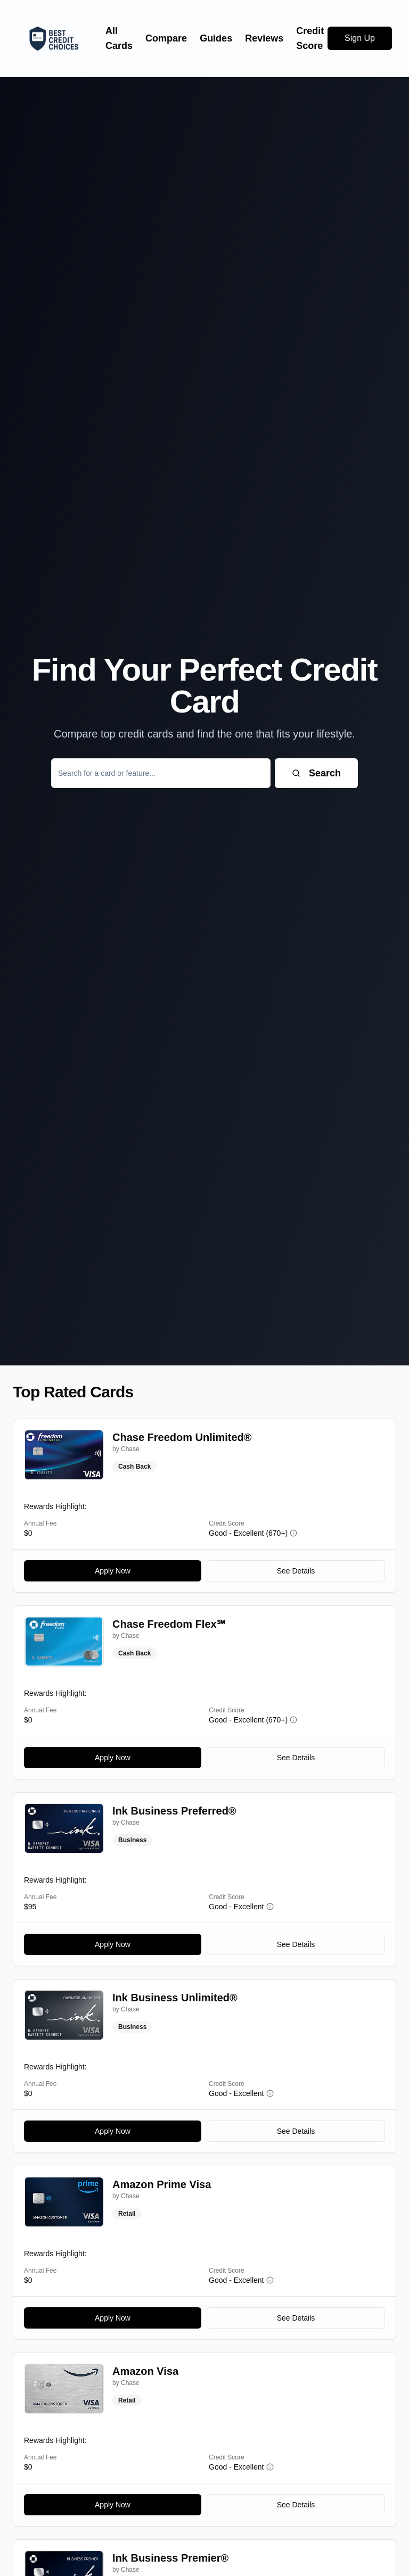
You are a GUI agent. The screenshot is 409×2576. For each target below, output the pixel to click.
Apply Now (112, 1571)
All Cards (119, 38)
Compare (166, 38)
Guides (216, 38)
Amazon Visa (145, 2371)
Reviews (264, 38)
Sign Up (360, 38)
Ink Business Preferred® (174, 1811)
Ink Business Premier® (170, 2558)
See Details (296, 1571)
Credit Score (310, 38)
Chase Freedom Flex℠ (168, 1624)
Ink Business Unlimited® (175, 1997)
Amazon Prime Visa (161, 2184)
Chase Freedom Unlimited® (181, 1437)
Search (316, 773)
